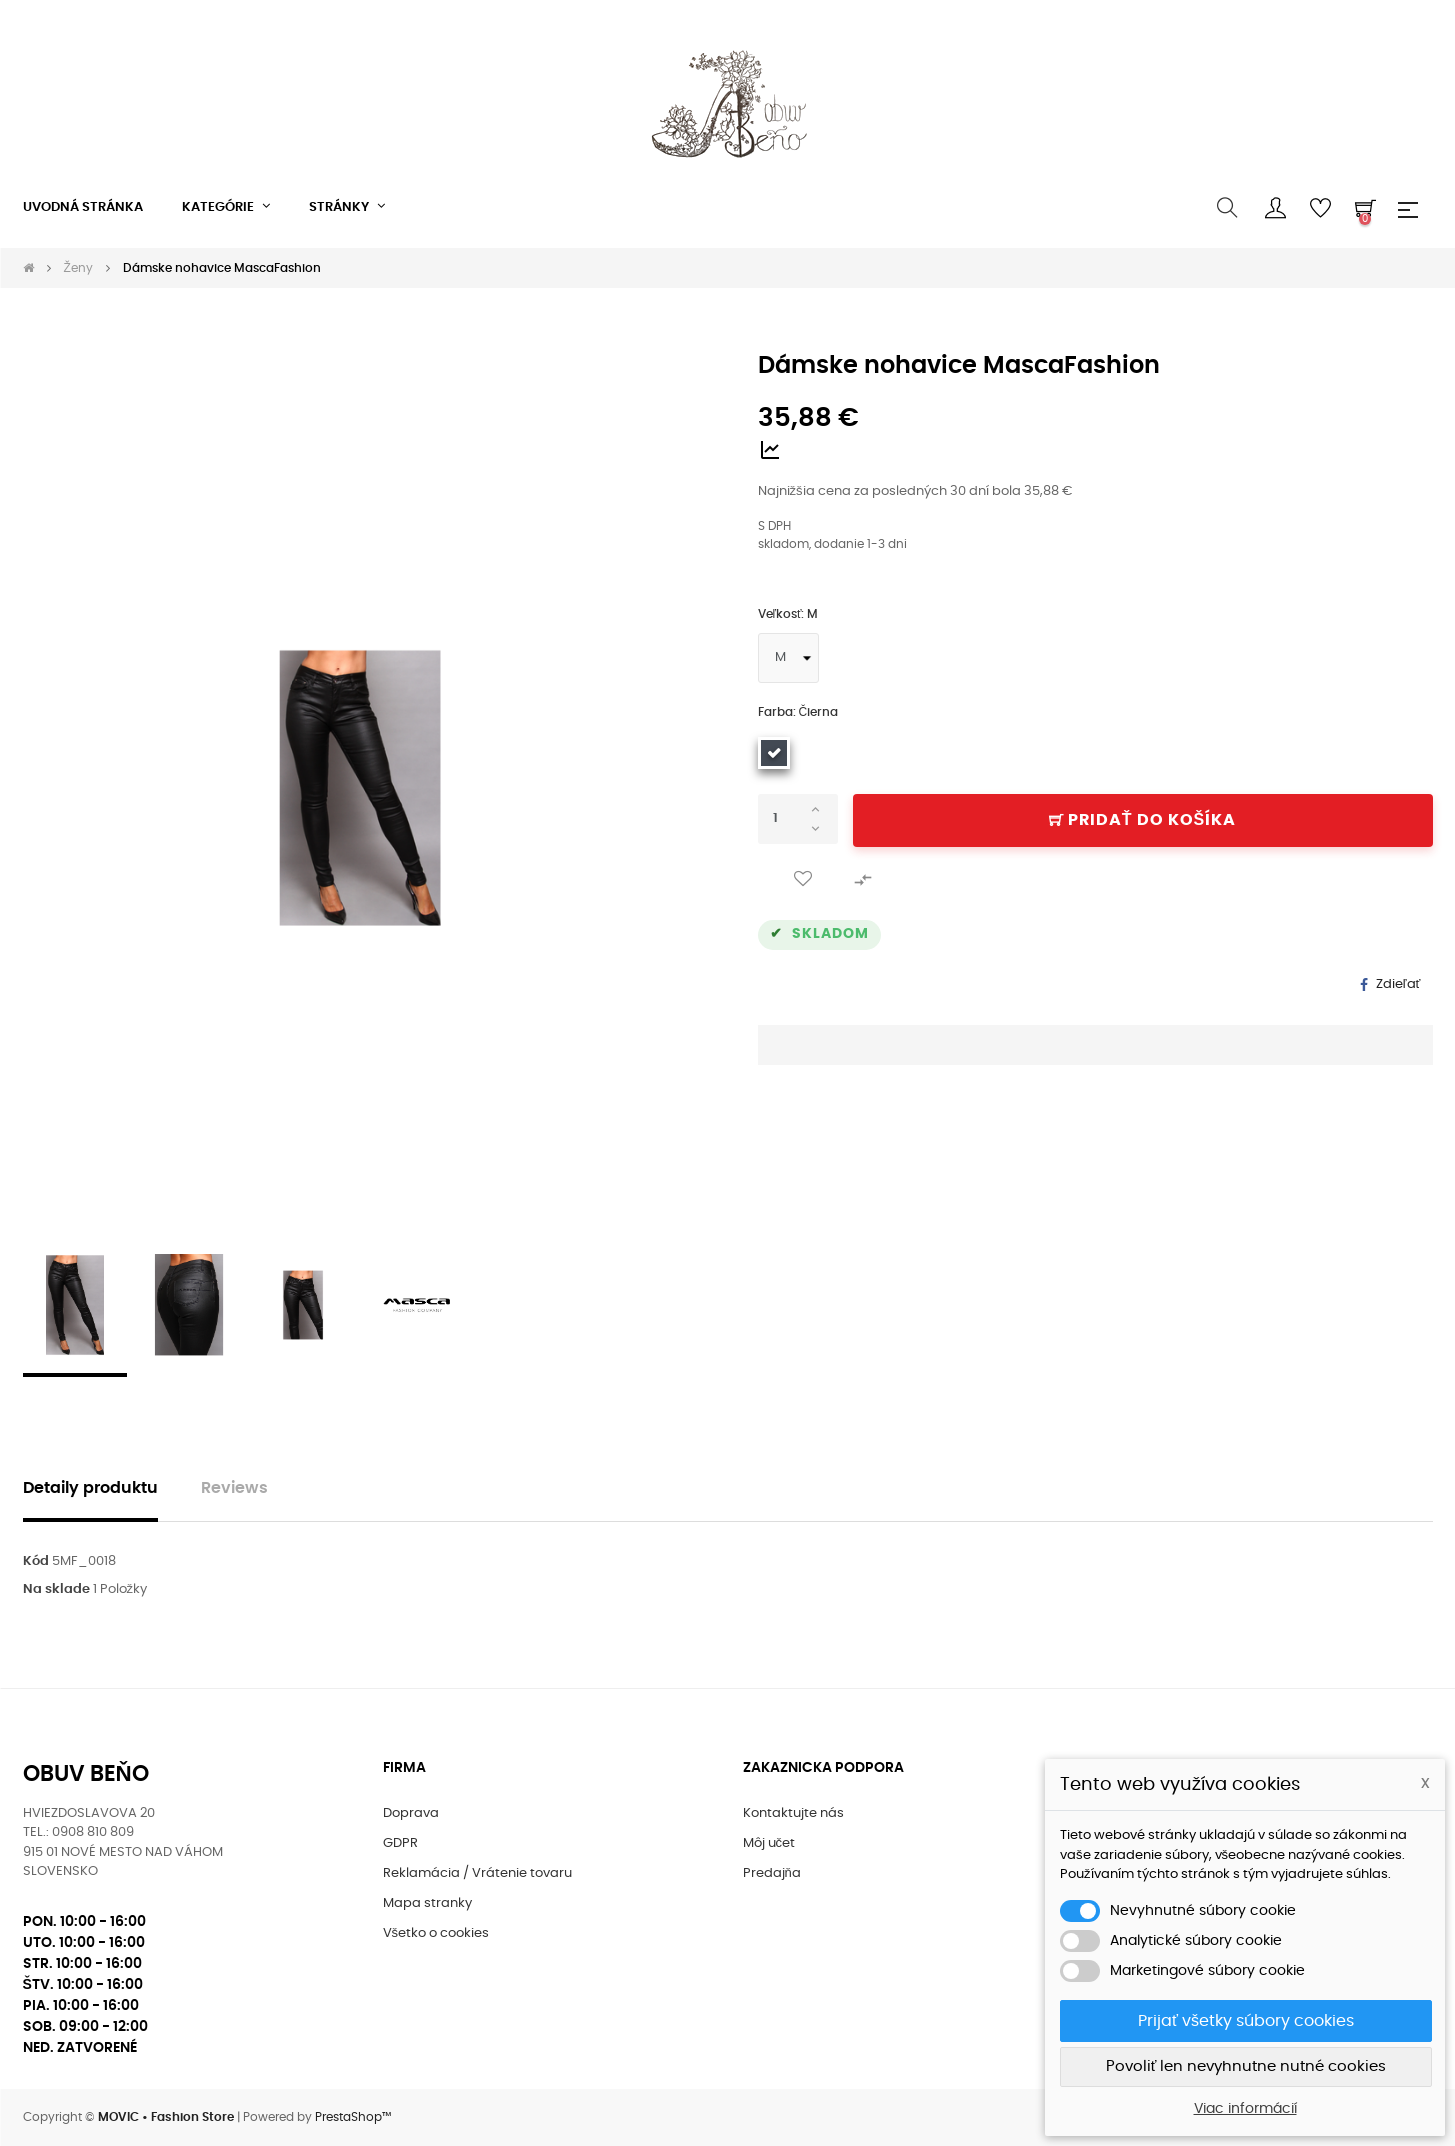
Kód (36, 1561)
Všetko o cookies (436, 1933)
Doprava (411, 1813)
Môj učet (769, 1843)
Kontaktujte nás (793, 1813)
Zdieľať (1398, 984)
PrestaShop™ (353, 2117)
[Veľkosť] (788, 658)
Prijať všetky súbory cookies (1246, 2021)
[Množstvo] (798, 819)
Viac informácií (1245, 2109)
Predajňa (772, 1873)
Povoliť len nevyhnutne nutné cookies (1246, 2066)
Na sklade (56, 1589)
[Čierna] (774, 753)
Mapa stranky (427, 1903)
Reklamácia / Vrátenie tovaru (477, 1873)
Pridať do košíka (1142, 820)
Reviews (234, 1488)
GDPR (400, 1843)
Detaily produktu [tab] (90, 1488)
